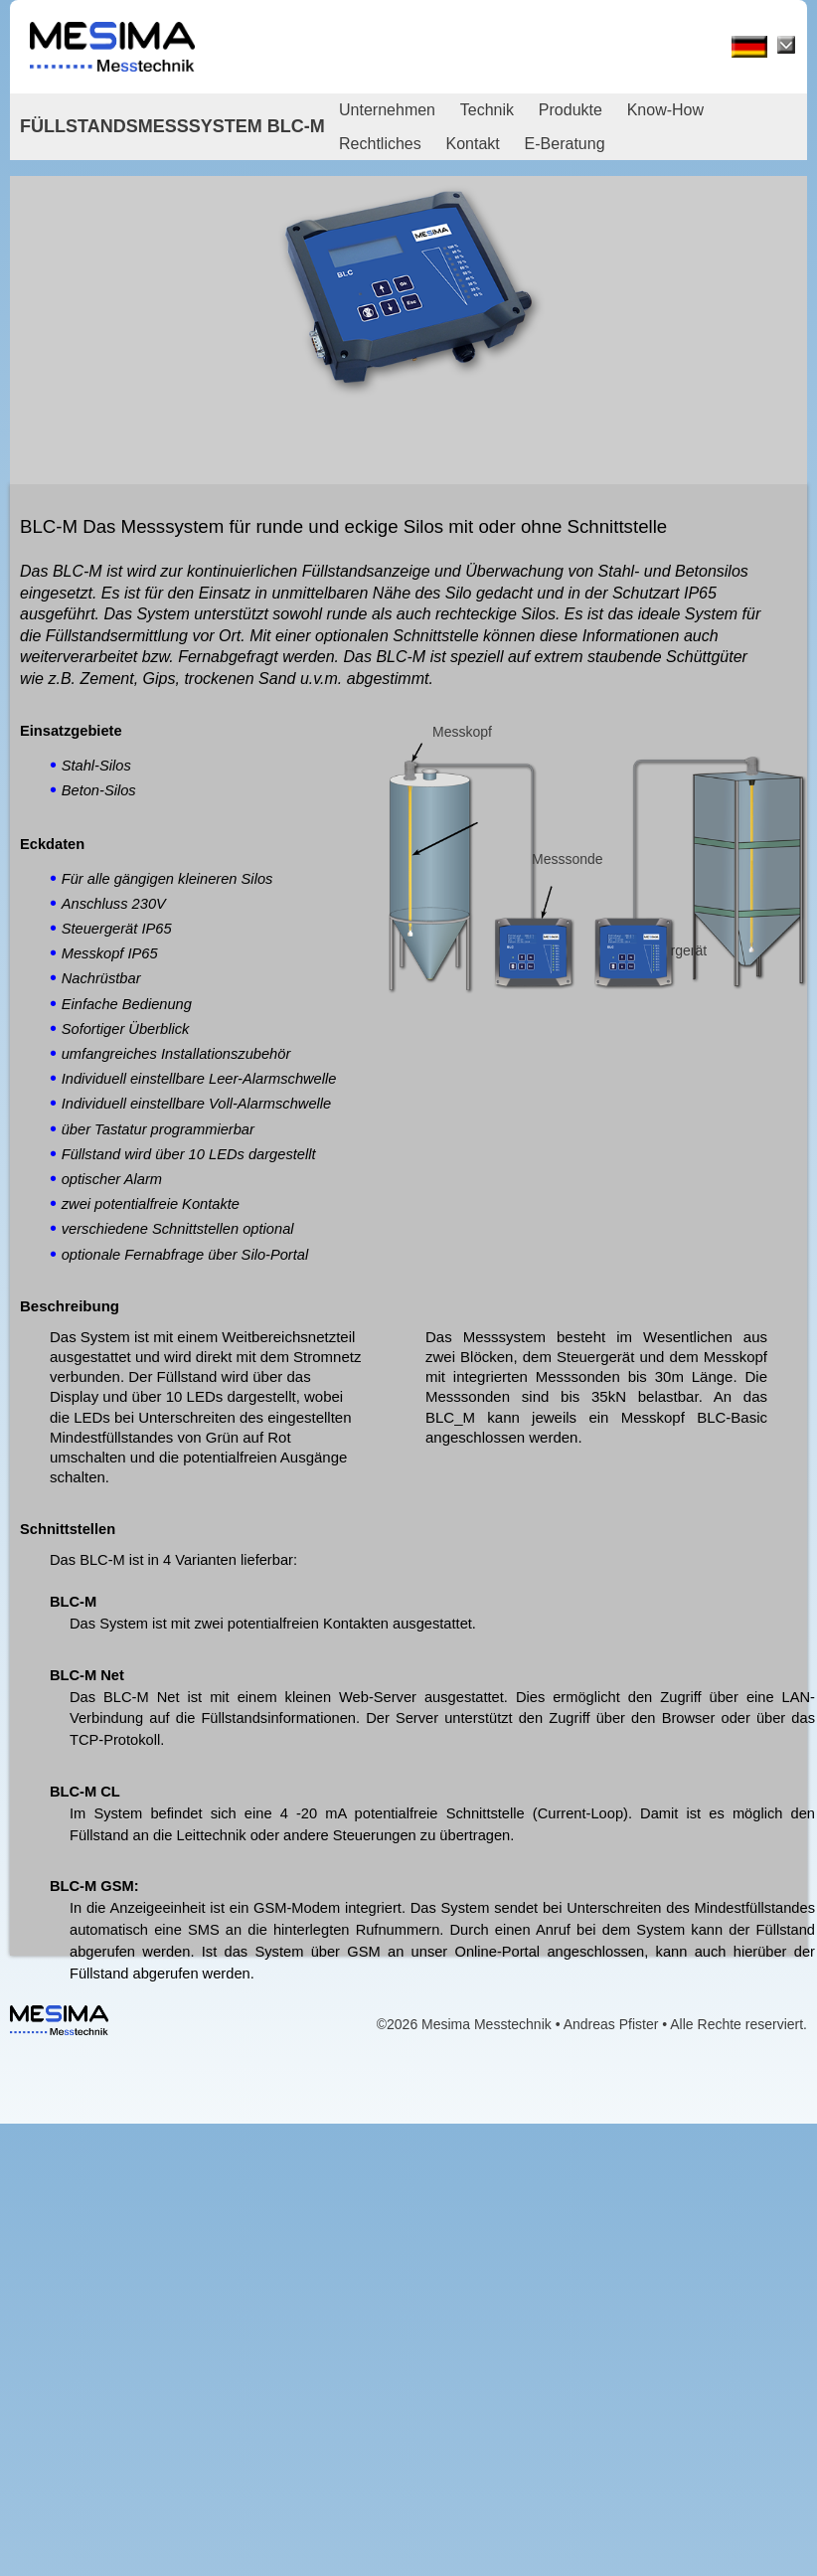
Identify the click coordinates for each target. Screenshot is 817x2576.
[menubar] (572, 126)
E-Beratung (565, 143)
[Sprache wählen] (786, 45)
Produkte (570, 109)
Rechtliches (380, 143)
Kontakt (473, 143)
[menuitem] (397, 110)
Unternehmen (387, 109)
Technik (487, 109)
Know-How (665, 109)
